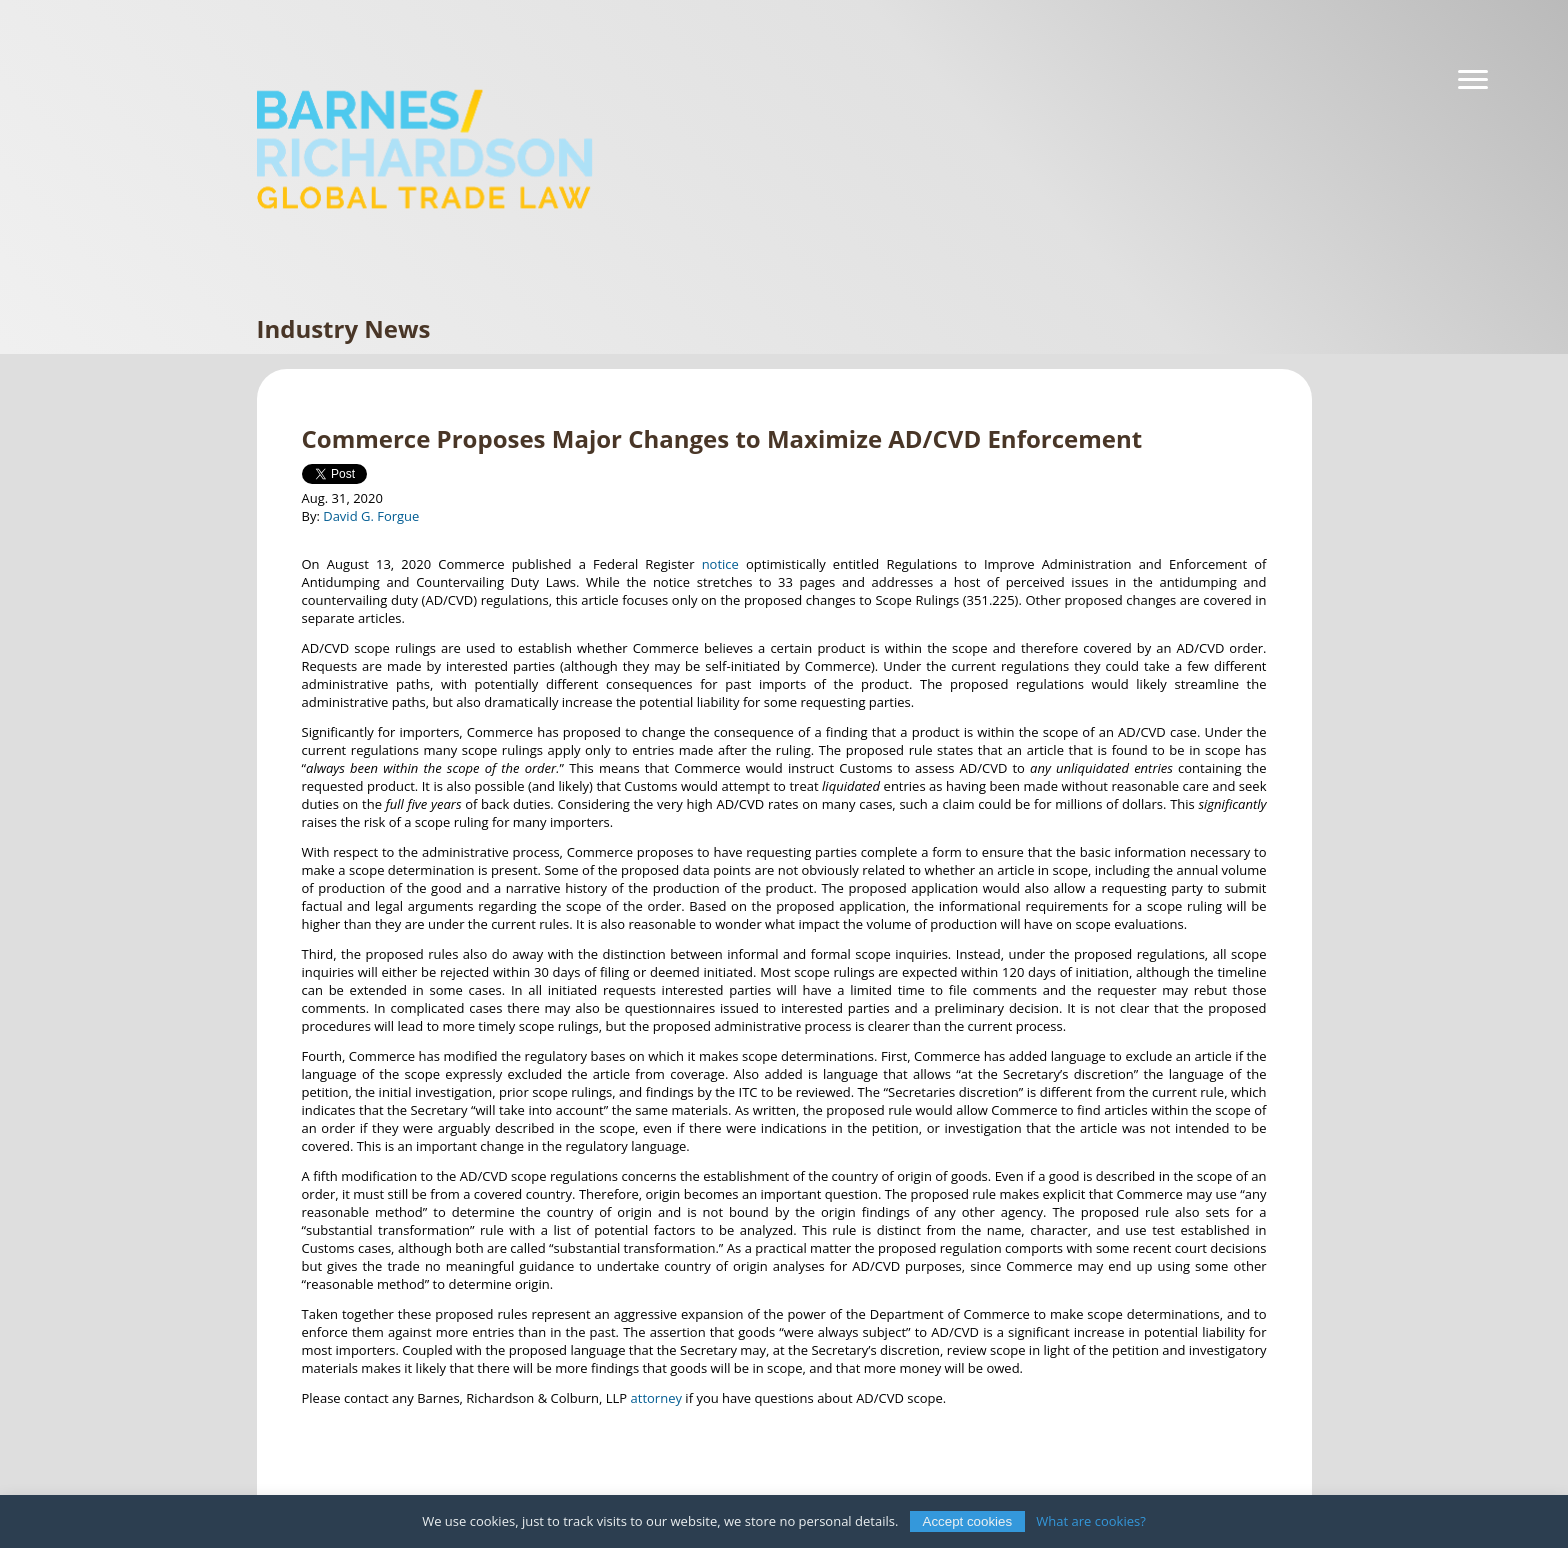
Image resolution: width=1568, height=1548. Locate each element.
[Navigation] (1473, 80)
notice (720, 564)
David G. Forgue (371, 516)
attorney (656, 1398)
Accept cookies (968, 1521)
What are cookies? (1091, 1521)
